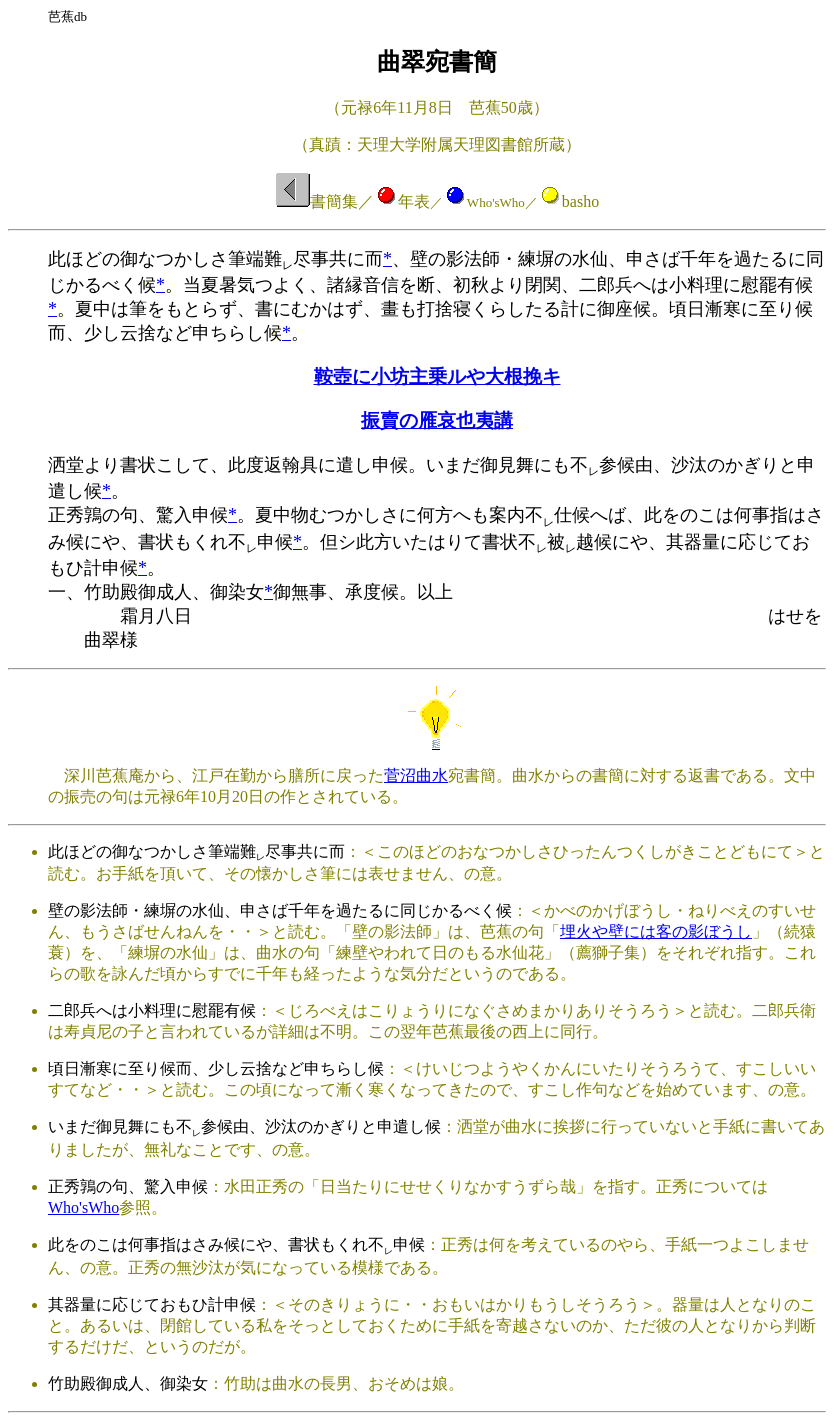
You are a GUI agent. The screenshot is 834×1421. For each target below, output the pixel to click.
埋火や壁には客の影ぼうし (656, 931)
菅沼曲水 (416, 775)
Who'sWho (83, 1207)
